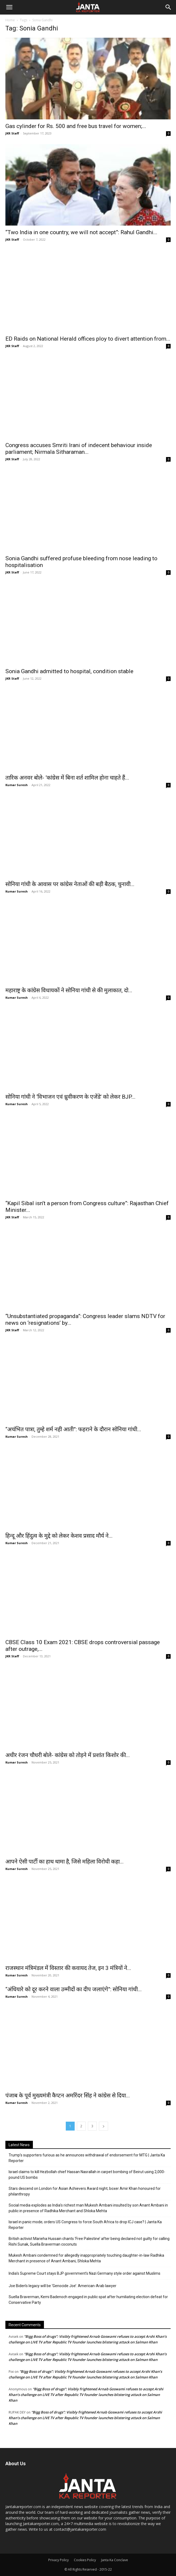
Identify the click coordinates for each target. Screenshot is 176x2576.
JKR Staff (12, 133)
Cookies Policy (85, 2560)
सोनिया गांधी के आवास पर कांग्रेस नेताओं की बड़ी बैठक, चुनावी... (69, 884)
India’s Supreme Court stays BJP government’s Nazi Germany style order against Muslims (84, 2273)
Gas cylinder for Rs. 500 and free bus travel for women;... (75, 126)
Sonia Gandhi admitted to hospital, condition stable (69, 671)
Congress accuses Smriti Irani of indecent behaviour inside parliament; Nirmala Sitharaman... (78, 448)
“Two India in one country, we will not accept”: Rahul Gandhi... (81, 232)
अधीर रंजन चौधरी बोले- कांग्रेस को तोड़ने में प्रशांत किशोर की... (67, 1755)
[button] (9, 7)
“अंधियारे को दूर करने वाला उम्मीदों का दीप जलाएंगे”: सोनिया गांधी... (73, 1989)
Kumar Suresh (16, 785)
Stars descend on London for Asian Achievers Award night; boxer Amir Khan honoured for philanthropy (85, 2191)
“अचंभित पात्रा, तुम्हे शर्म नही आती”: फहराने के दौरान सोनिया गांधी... (73, 1429)
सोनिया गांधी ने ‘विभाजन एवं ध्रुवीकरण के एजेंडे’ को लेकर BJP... (70, 1097)
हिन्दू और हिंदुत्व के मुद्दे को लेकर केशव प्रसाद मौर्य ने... (59, 1536)
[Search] (168, 7)
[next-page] (103, 2126)
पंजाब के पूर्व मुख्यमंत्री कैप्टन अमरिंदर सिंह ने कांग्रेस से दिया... (67, 2095)
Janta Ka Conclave (114, 2560)
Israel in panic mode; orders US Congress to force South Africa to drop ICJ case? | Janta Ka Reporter (85, 2225)
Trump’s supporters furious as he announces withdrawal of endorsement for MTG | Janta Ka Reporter (87, 2158)
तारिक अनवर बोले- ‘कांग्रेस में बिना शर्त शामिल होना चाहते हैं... (67, 777)
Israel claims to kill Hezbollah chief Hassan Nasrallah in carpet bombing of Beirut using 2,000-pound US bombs (87, 2175)
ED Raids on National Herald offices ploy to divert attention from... (87, 339)
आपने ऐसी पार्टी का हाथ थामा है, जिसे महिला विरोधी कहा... (64, 1861)
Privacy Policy (58, 2560)
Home (10, 20)
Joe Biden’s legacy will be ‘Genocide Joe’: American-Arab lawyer (62, 2286)
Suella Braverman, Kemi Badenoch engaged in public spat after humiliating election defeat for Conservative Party (88, 2300)
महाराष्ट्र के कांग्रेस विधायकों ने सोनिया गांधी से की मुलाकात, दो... (68, 990)
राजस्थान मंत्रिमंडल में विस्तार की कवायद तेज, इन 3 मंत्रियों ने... (68, 1968)
